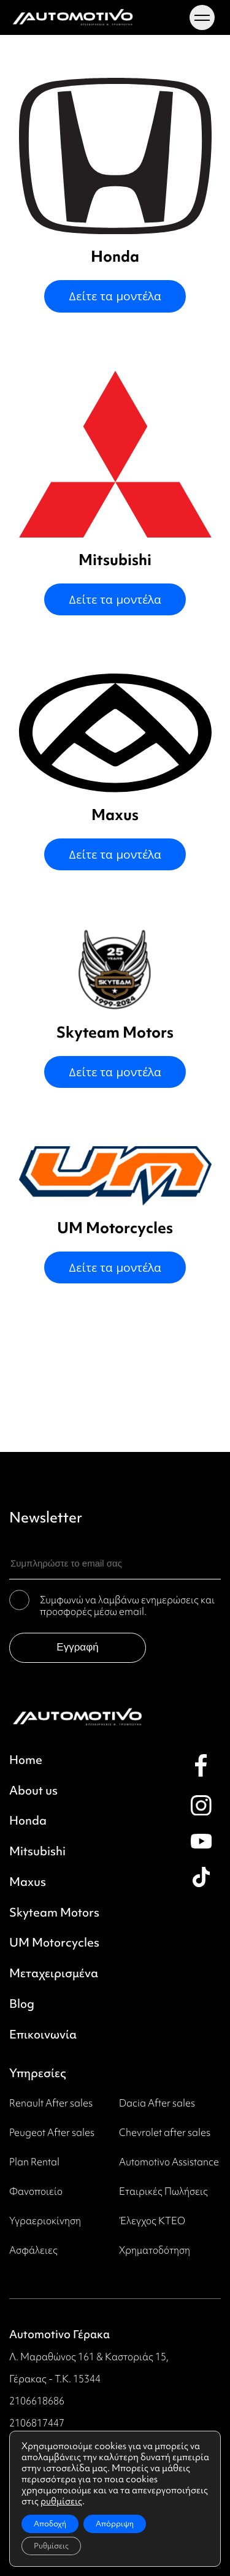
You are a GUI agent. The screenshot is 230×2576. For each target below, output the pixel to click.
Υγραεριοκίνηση (45, 2220)
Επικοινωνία (43, 2035)
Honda (28, 1821)
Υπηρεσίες (37, 2073)
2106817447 (36, 2423)
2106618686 (36, 2400)
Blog (21, 2004)
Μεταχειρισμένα (53, 1973)
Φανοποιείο (36, 2191)
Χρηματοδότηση (154, 2249)
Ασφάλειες (33, 2249)
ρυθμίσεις (61, 2501)
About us (33, 1791)
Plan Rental (34, 2161)
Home (25, 1760)
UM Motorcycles (54, 1943)
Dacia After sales (157, 2102)
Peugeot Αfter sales (51, 2132)
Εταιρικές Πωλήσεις (163, 2191)
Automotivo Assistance (169, 2161)
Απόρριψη (115, 2523)
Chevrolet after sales (164, 2132)
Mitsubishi (37, 1851)
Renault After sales (51, 2102)
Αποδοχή (50, 2523)
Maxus (27, 1882)
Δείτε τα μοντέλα (115, 296)
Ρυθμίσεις (51, 2545)
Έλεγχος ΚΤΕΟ (152, 2220)
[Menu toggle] (202, 18)
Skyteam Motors (54, 1913)
